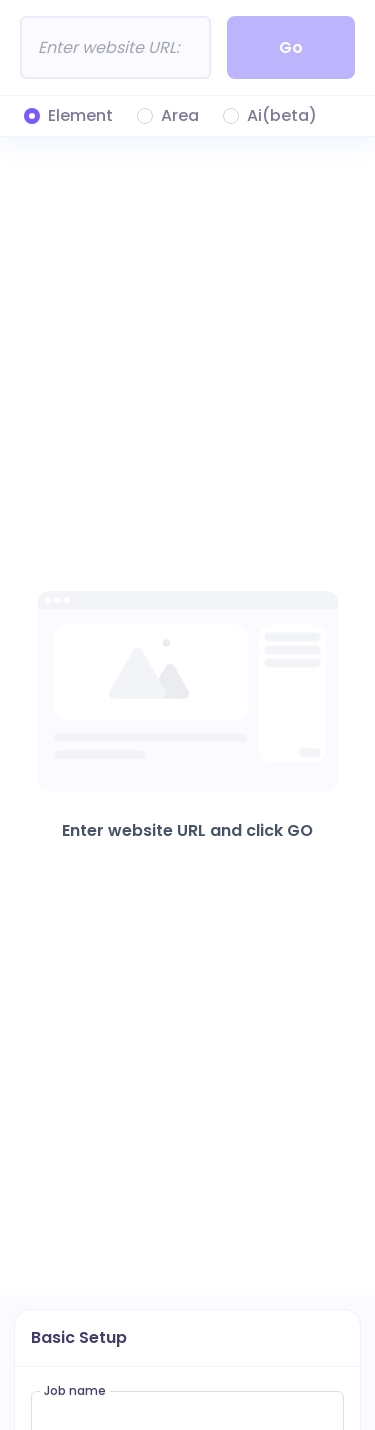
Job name (75, 1391)
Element (80, 116)
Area (180, 116)
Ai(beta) (282, 116)
